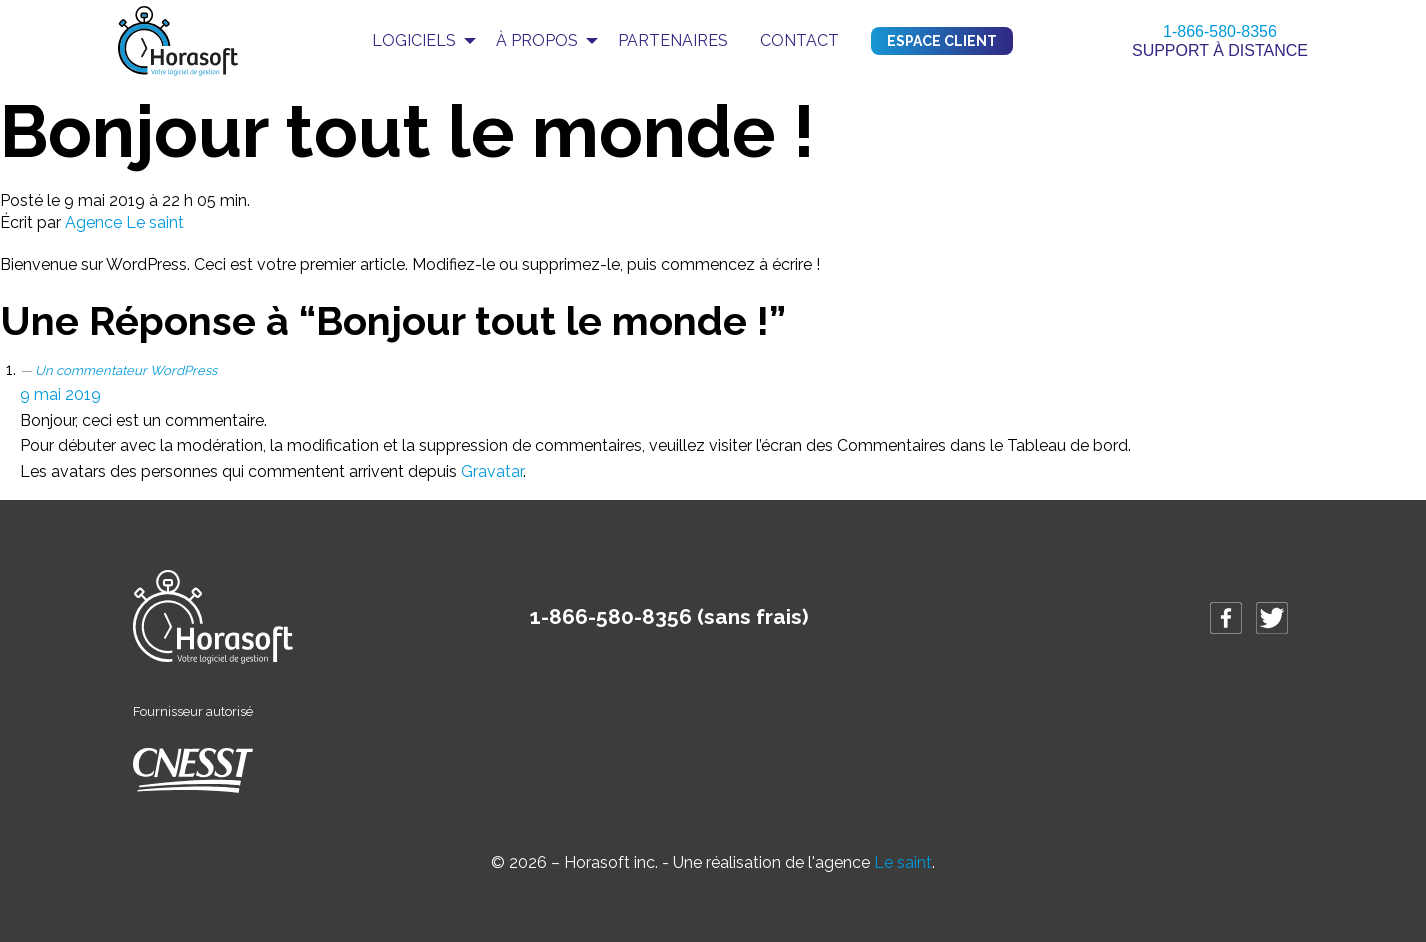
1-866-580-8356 (1220, 31)
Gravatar (492, 471)
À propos (537, 40)
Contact (799, 40)
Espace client (942, 41)
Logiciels (414, 40)
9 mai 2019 (60, 394)
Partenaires (673, 40)
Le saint (903, 862)
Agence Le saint (124, 222)
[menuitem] (418, 41)
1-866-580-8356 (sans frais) (669, 616)
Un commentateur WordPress (126, 370)
